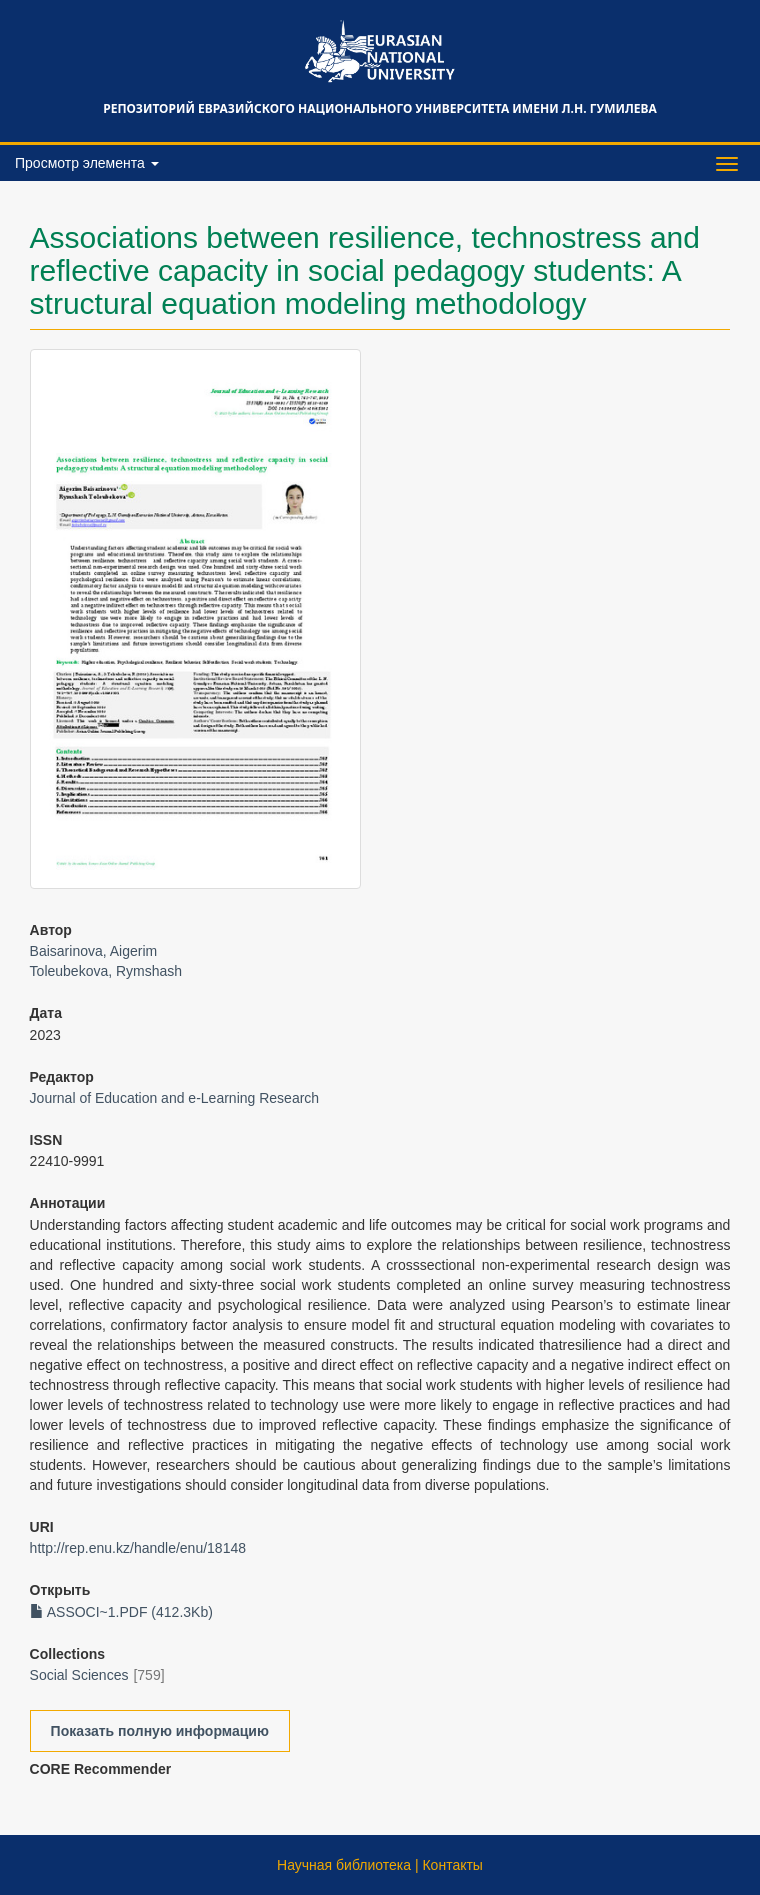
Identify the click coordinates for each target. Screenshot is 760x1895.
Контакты (452, 1865)
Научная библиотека (344, 1865)
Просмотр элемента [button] (87, 163)
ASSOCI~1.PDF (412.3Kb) (121, 1612)
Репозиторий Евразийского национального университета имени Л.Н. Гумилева (379, 108)
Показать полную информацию (160, 1731)
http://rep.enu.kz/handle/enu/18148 (138, 1548)
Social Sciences (79, 1675)
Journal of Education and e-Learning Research (175, 1098)
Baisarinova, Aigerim (94, 951)
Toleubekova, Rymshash (106, 971)
